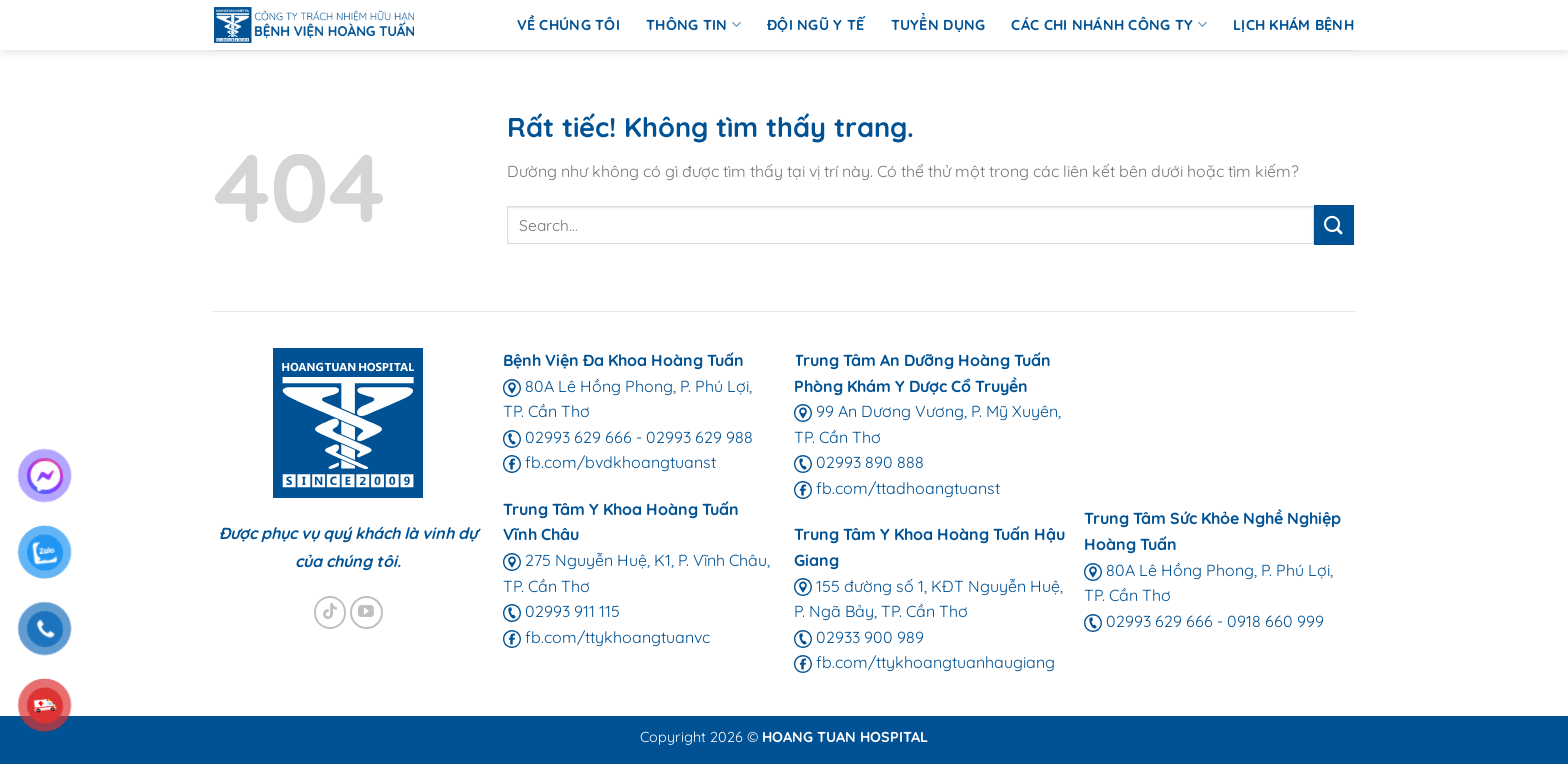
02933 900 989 (859, 637)
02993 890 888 (859, 462)
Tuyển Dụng (938, 25)
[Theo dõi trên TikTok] (330, 612)
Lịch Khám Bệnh (1293, 25)
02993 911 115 (561, 611)
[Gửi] (1334, 224)
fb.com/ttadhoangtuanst (897, 488)
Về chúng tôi (568, 25)
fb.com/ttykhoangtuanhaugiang (924, 662)
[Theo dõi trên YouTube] (366, 612)
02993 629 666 (567, 437)
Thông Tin (693, 24)
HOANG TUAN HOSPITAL (845, 737)
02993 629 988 (699, 437)
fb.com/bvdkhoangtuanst (609, 462)
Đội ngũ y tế (815, 25)
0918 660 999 (1275, 621)
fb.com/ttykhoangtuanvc (606, 637)
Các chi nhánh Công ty (1109, 24)
